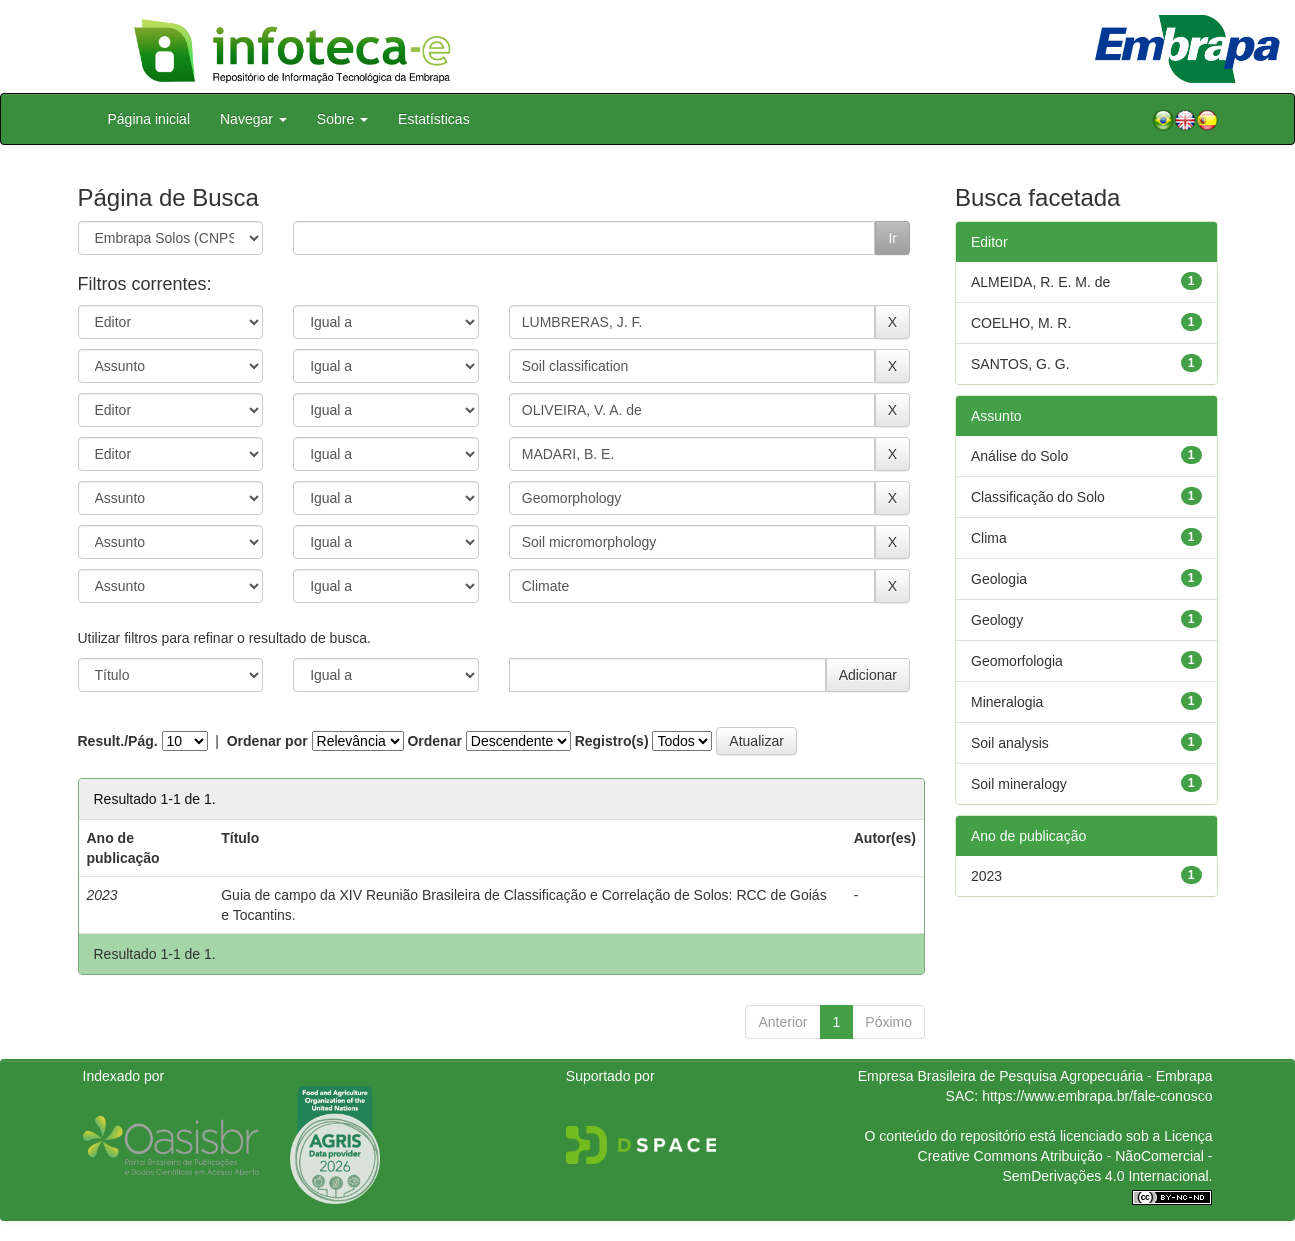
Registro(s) (612, 741)
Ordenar (434, 741)
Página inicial (149, 119)
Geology (997, 620)
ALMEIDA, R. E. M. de (1040, 282)
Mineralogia (1007, 702)
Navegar (253, 119)
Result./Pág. (118, 741)
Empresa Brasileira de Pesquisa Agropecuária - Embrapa (1035, 1076)
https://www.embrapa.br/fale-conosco (1097, 1096)
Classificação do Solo (1038, 497)
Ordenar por (267, 741)
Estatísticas (434, 119)
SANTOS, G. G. (1020, 364)
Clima (989, 538)
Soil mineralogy (1019, 784)
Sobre (342, 119)
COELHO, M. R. (1021, 323)
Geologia (999, 579)
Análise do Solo (1019, 456)
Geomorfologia (1017, 661)
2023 (986, 876)
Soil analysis (1010, 743)
